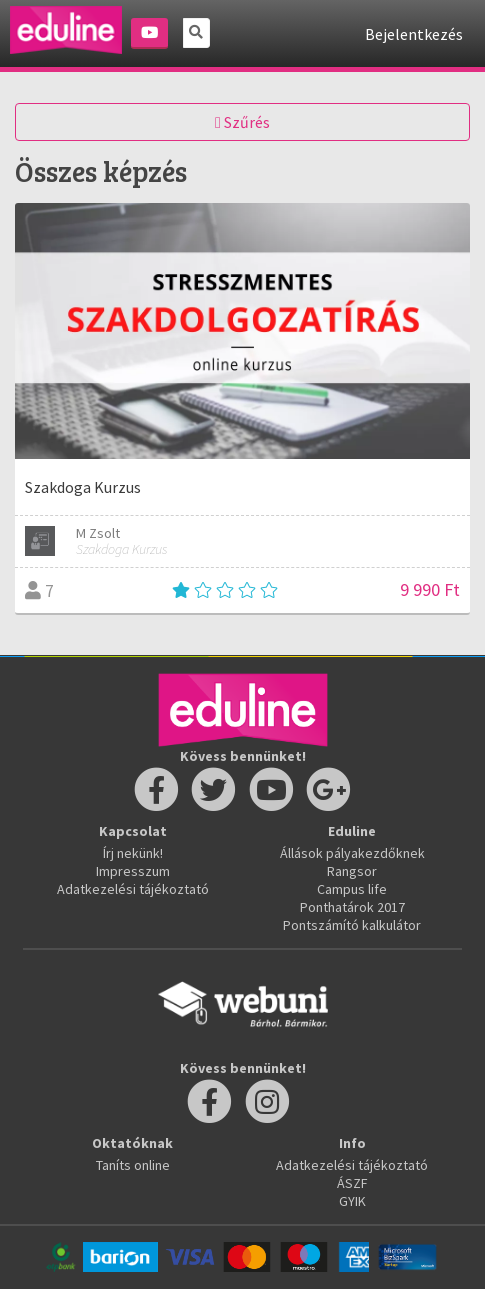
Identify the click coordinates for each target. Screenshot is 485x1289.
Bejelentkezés (414, 34)
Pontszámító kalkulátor (352, 925)
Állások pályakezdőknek (352, 853)
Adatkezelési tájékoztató (133, 889)
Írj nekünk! (133, 853)
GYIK (352, 1201)
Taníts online (133, 1165)
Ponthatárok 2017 (352, 907)
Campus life (352, 889)
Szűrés (242, 122)
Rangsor (352, 871)
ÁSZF (352, 1183)
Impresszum (133, 871)
